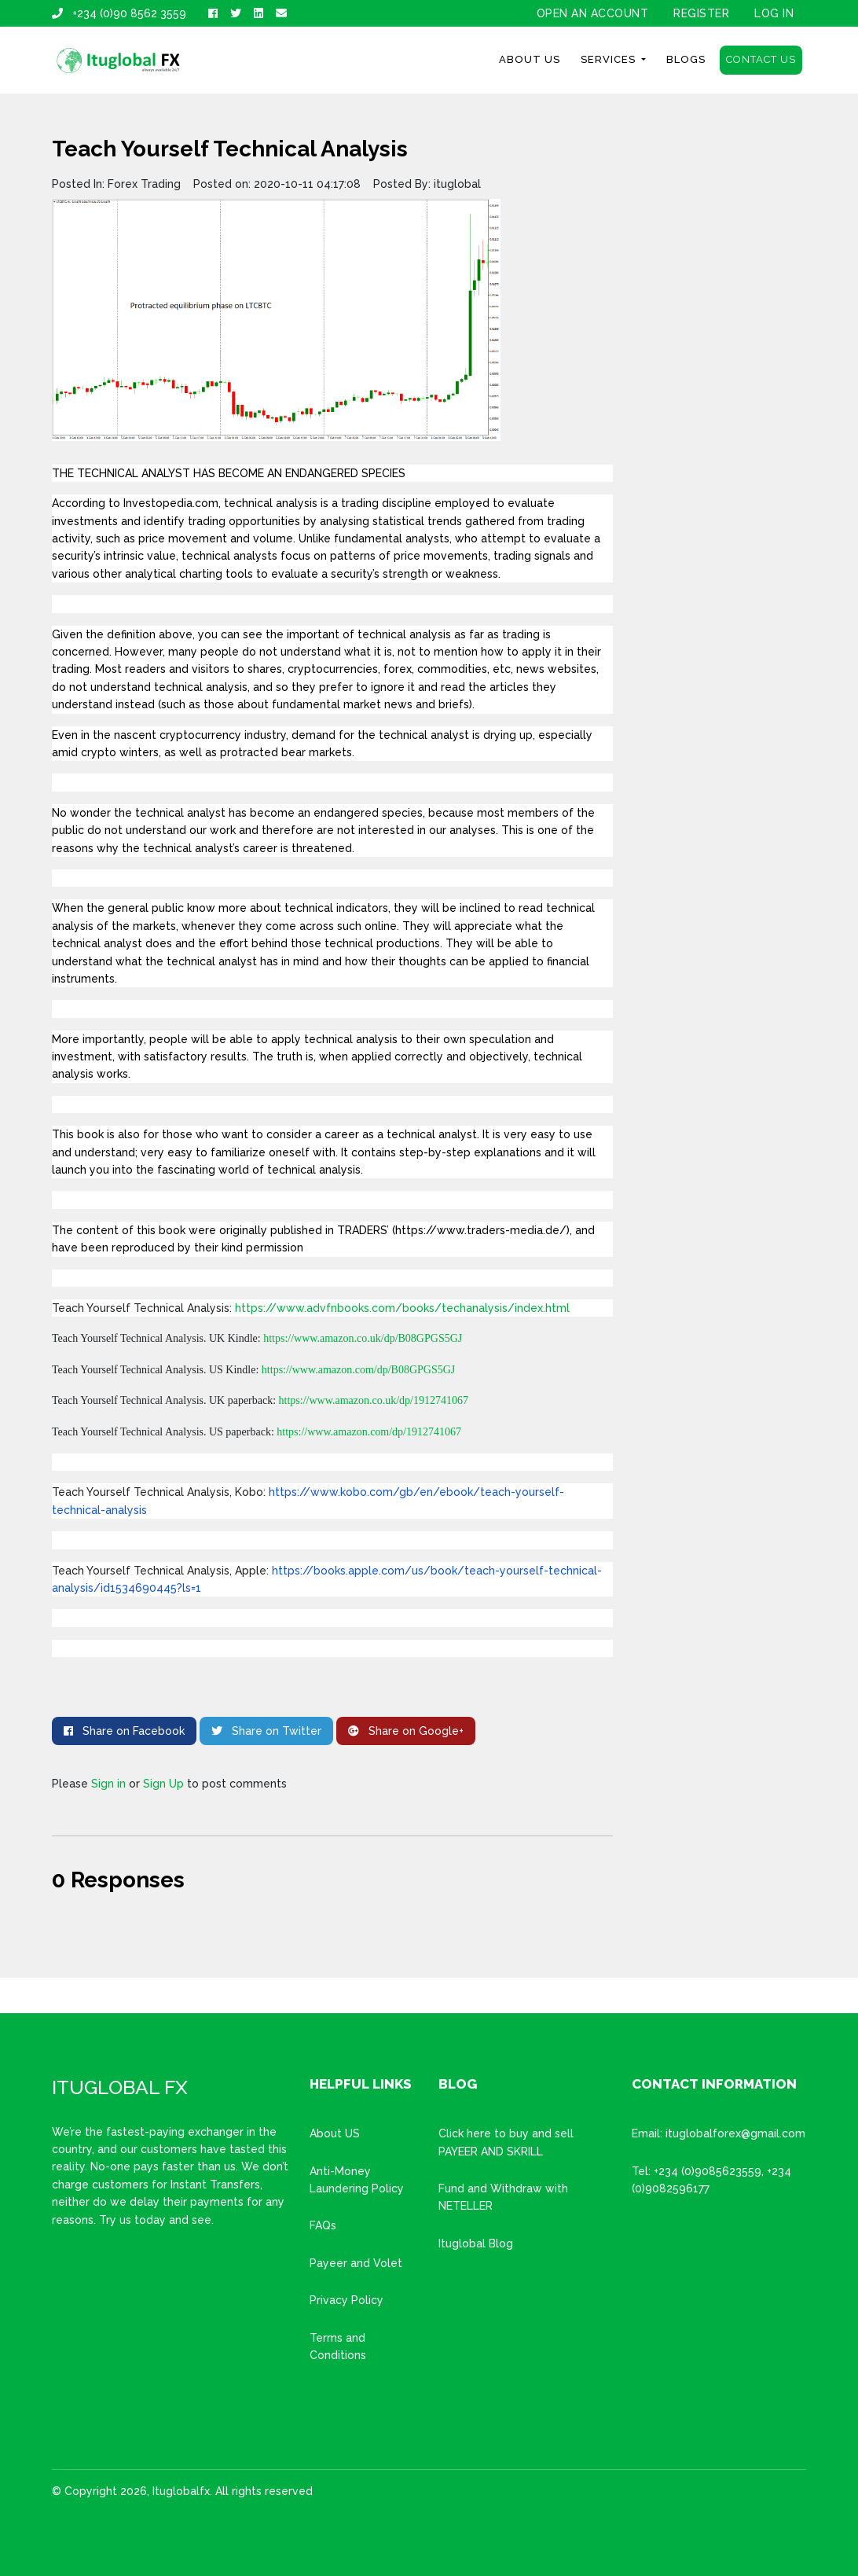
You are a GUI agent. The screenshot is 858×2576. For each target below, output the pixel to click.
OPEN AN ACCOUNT (593, 13)
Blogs (686, 59)
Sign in (108, 1783)
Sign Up (163, 1783)
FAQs (323, 2225)
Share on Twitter (266, 1731)
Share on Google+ (406, 1731)
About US (335, 2133)
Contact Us (761, 59)
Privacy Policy (346, 2300)
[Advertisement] (719, 372)
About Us (529, 59)
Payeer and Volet (356, 2263)
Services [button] (610, 59)
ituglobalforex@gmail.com (735, 2133)
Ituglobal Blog (475, 2243)
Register (701, 13)
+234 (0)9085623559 (707, 2171)
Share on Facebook (124, 1731)
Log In (774, 13)
